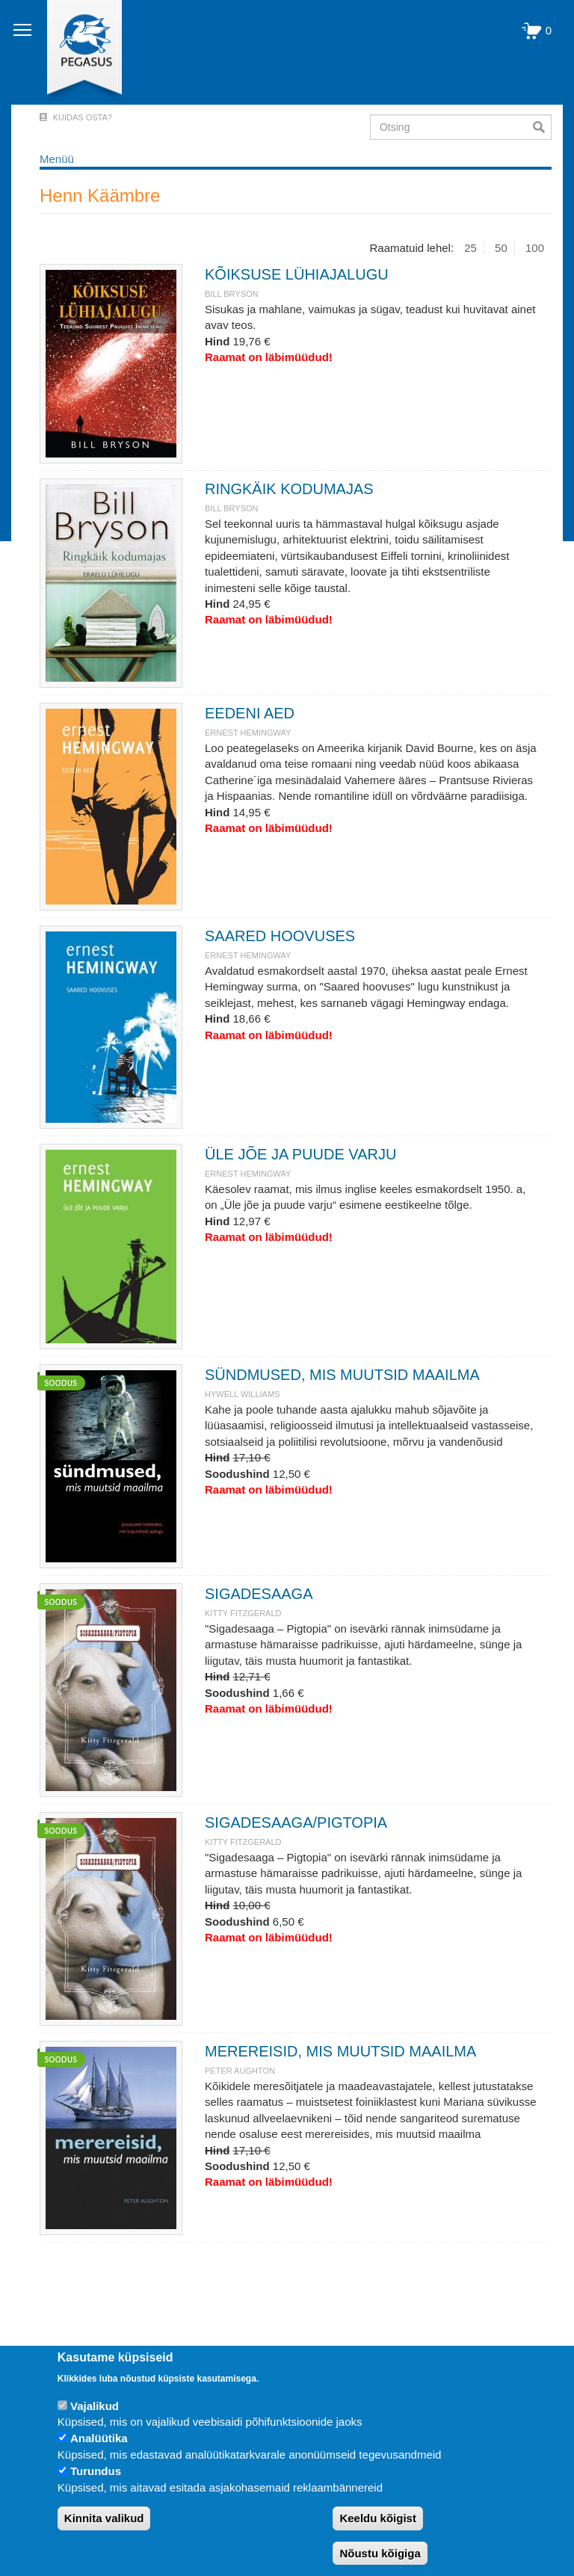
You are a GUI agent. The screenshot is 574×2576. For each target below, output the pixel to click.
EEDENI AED (249, 713)
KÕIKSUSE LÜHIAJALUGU (297, 274)
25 (470, 247)
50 (501, 247)
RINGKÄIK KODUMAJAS (289, 489)
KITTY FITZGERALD (243, 1613)
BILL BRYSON (232, 293)
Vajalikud (94, 2406)
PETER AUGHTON (240, 2070)
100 (534, 247)
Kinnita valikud (104, 2518)
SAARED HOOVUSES (280, 936)
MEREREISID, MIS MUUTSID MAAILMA (340, 2051)
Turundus (95, 2471)
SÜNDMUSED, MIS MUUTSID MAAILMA (342, 1374)
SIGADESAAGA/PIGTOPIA (296, 1822)
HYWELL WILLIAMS (242, 1394)
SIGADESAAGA (259, 1594)
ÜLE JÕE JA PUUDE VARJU (300, 1154)
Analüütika (99, 2438)
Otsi (542, 127)
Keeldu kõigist (377, 2518)
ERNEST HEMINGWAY (248, 732)
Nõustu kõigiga (379, 2553)
